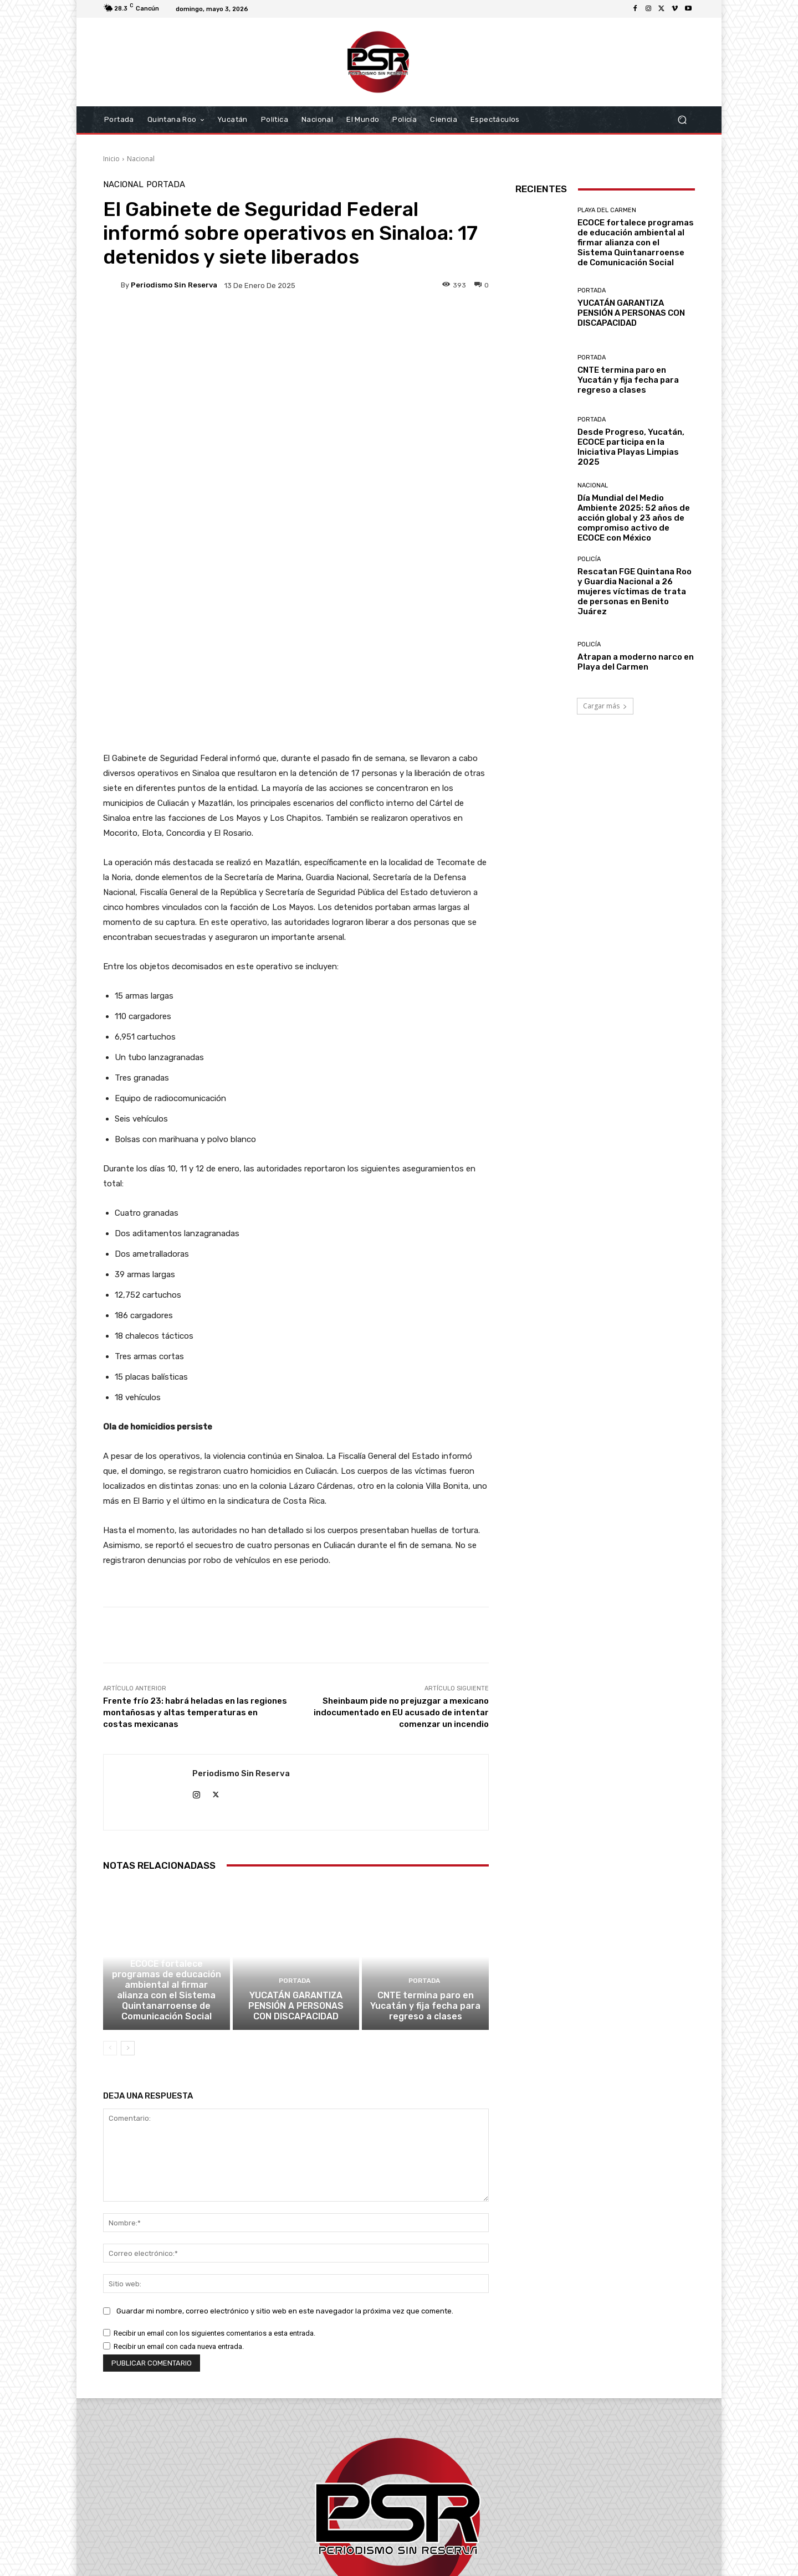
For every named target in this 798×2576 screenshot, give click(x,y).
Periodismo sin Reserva (174, 285)
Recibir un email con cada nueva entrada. (179, 2183)
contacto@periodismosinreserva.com (423, 2512)
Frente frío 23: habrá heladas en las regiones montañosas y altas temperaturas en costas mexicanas (195, 1544)
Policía (589, 559)
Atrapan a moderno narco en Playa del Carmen (635, 662)
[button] (682, 120)
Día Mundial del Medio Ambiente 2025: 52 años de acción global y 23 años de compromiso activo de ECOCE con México (633, 518)
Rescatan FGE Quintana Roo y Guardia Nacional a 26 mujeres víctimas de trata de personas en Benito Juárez (634, 591)
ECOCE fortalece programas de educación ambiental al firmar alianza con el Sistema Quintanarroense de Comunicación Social (166, 1829)
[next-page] (128, 1885)
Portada (165, 185)
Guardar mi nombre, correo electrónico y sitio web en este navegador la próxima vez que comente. (284, 2147)
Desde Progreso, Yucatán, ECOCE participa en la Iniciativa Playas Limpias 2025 (630, 447)
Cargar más (605, 706)
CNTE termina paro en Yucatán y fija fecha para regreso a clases (425, 1844)
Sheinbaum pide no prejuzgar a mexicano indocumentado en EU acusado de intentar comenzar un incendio (401, 1544)
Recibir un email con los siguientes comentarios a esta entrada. (214, 2170)
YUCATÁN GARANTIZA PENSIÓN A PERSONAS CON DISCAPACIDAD (296, 1844)
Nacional (141, 158)
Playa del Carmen (165, 1790)
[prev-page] (110, 1885)
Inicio (111, 158)
